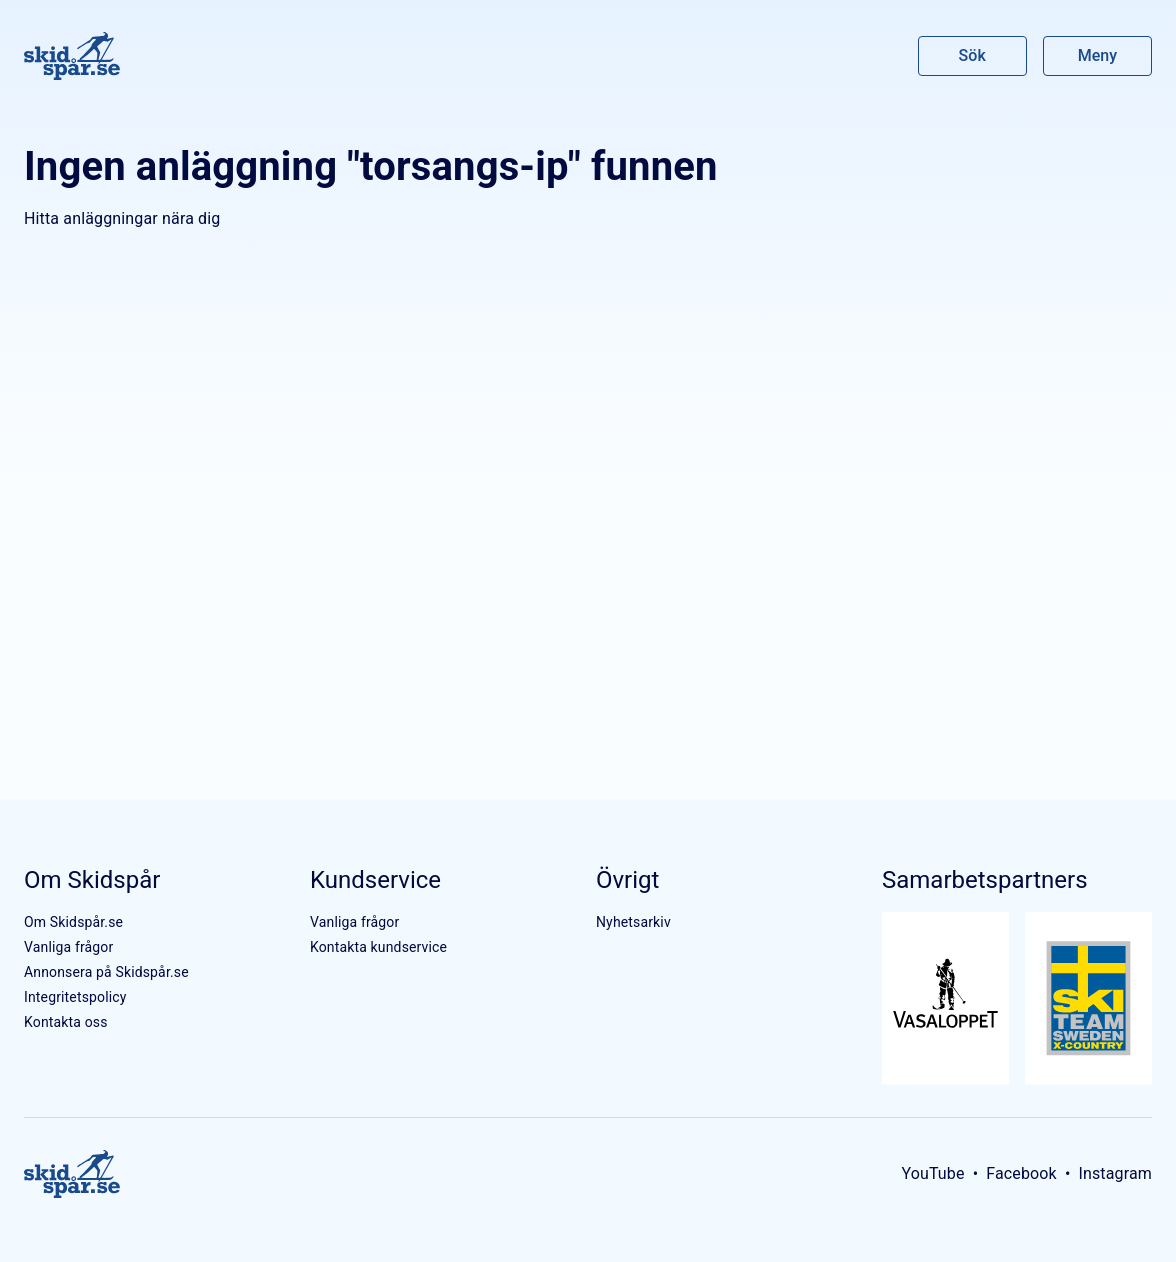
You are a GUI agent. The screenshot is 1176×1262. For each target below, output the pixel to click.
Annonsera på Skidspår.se (106, 972)
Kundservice (375, 880)
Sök (973, 55)
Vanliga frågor (68, 947)
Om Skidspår (92, 880)
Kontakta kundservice (378, 947)
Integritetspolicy (75, 997)
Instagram (1115, 1173)
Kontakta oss (66, 1022)
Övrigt (627, 880)
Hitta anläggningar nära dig (122, 218)
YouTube (932, 1173)
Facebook (1021, 1173)
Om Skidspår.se (73, 922)
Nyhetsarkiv (633, 922)
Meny (1097, 55)
